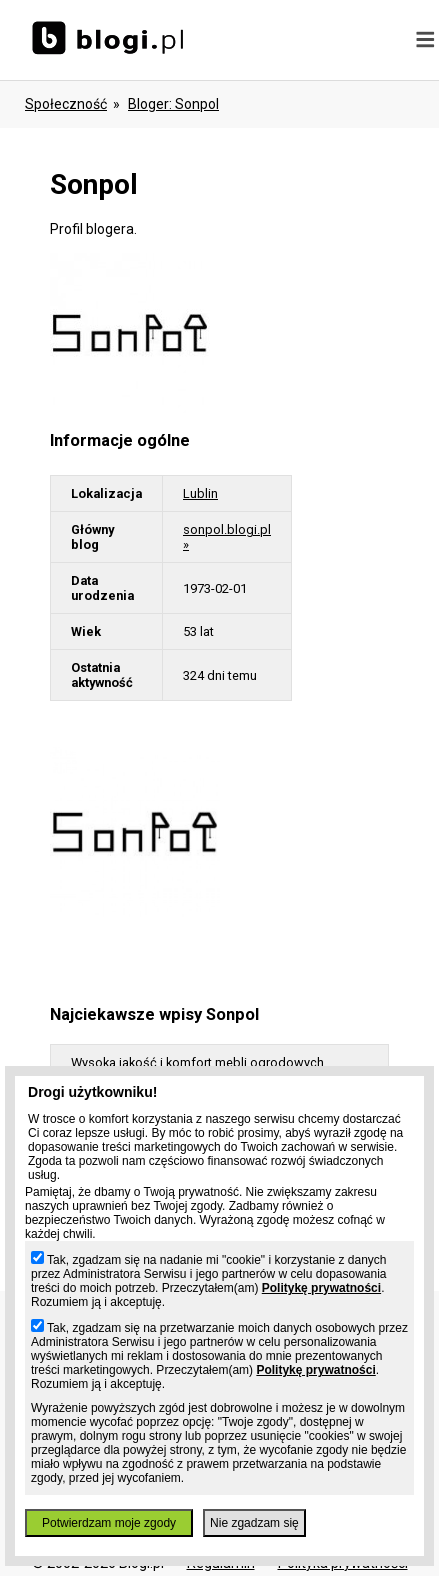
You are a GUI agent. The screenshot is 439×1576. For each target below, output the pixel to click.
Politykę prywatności (321, 1288)
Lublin (200, 493)
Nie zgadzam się (254, 1523)
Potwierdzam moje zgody (109, 1523)
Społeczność (66, 104)
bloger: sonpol (173, 104)
